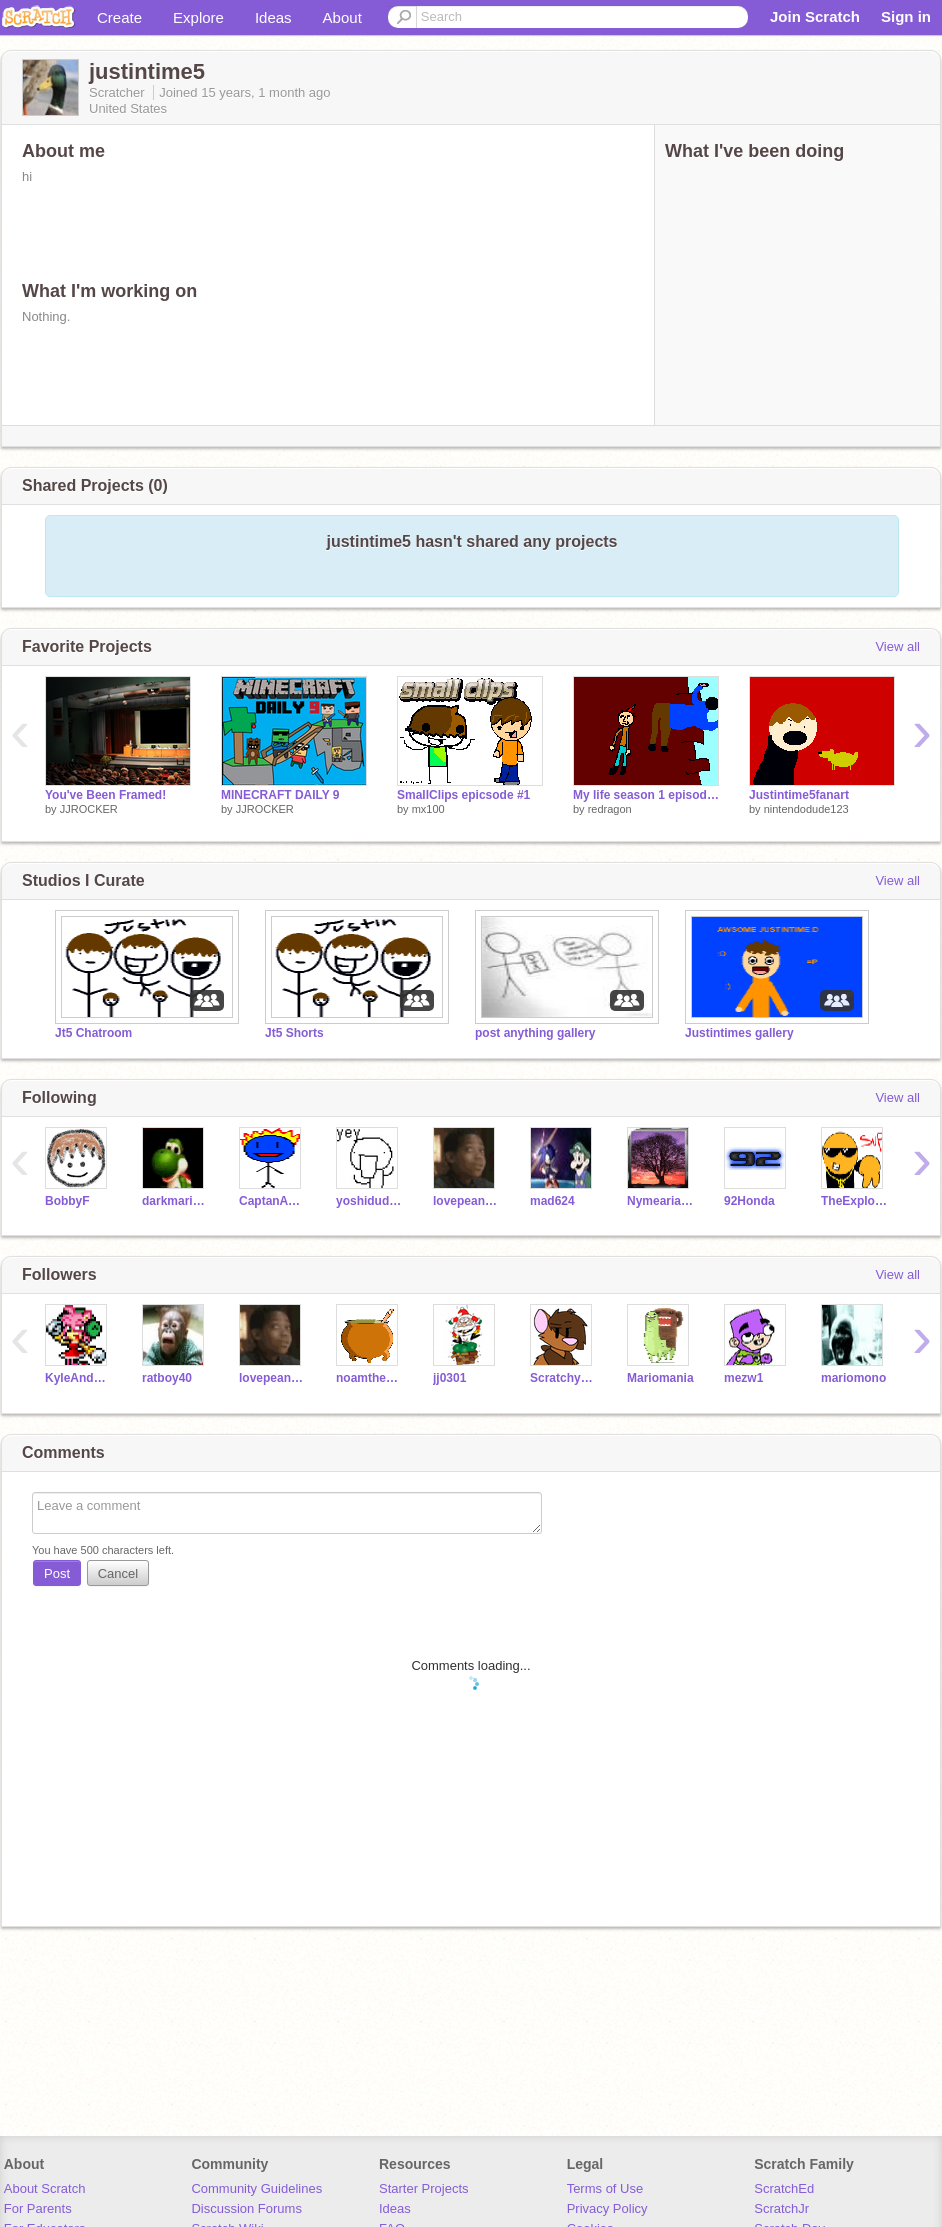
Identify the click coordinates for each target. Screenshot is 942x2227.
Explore (198, 17)
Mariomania (660, 1378)
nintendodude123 (806, 809)
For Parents (38, 2208)
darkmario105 (175, 1201)
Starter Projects (424, 2188)
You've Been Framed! (105, 795)
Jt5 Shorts (294, 1033)
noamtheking (369, 1378)
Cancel (118, 1573)
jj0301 (449, 1378)
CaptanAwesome (272, 1201)
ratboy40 (167, 1378)
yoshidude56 (369, 1201)
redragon (610, 809)
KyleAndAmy (78, 1378)
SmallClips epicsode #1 (463, 795)
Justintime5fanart (799, 795)
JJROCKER (89, 809)
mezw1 (743, 1378)
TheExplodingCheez (854, 1201)
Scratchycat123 (563, 1378)
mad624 (552, 1201)
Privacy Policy (607, 2208)
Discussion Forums (246, 2208)
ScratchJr (781, 2208)
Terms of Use (605, 2188)
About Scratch (45, 2188)
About (342, 17)
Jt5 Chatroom (93, 1033)
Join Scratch (815, 16)
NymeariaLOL (660, 1201)
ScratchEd (784, 2188)
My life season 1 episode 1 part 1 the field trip (646, 795)
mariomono (853, 1378)
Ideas (273, 17)
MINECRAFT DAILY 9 (280, 795)
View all (897, 646)
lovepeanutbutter (466, 1201)
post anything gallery (535, 1033)
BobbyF (67, 1201)
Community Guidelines (256, 2188)
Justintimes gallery (739, 1033)
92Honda (749, 1201)
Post (57, 1573)
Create (119, 17)
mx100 (428, 809)
